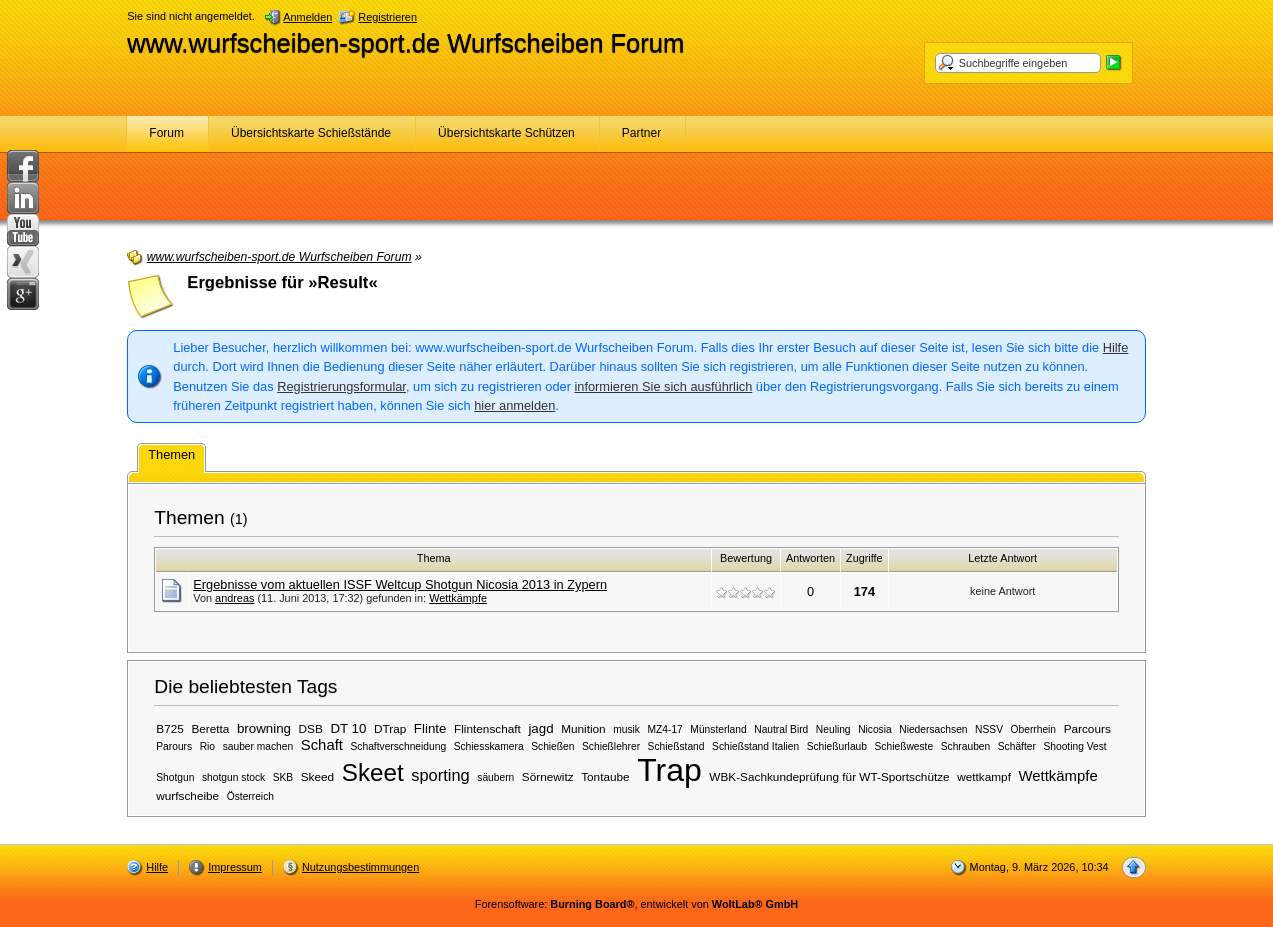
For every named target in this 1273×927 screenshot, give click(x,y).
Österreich (250, 796)
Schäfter (1017, 746)
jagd (540, 728)
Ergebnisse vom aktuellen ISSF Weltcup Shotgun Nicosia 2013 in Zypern (400, 584)
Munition (583, 728)
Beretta (210, 728)
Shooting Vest (1074, 746)
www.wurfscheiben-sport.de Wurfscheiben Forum (405, 43)
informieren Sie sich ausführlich (663, 386)
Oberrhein (1034, 729)
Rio (207, 746)
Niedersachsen (933, 729)
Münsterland (718, 729)
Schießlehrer (611, 746)
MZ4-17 (665, 729)
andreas (234, 598)
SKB (283, 777)
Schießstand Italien (755, 746)
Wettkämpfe (458, 598)
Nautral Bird (781, 729)
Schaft (322, 745)
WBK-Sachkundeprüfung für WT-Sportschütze (829, 776)
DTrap (390, 728)
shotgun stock (233, 777)
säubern (495, 777)
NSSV (989, 729)
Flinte (430, 728)
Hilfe (1116, 347)
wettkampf (984, 776)
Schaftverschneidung (399, 746)
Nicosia (875, 729)
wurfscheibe (187, 795)
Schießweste (904, 746)
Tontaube (605, 776)
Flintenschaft (487, 728)
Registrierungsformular (341, 386)
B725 (170, 728)
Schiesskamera (489, 746)
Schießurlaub (837, 746)
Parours (174, 746)
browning (264, 728)
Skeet (373, 772)
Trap (669, 770)
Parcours (1087, 728)
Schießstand (676, 746)
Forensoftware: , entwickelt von (636, 904)
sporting (440, 775)
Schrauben (966, 746)
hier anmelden (514, 405)
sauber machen (258, 746)
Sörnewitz (548, 776)
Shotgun (175, 777)
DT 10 (348, 728)
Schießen (552, 746)
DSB (311, 728)
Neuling (833, 729)
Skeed (317, 776)
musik (626, 729)
